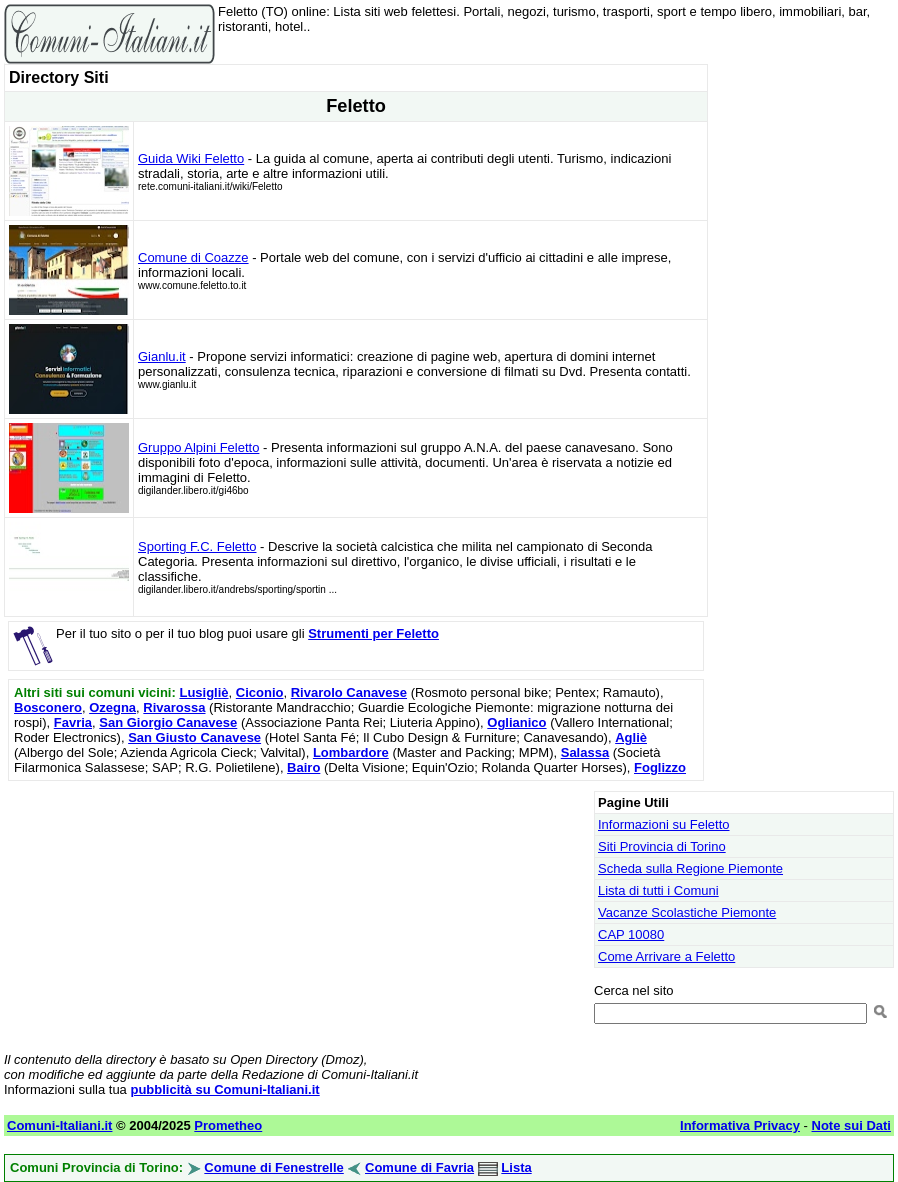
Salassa (585, 752)
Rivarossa (174, 707)
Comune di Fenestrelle (273, 1167)
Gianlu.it (162, 356)
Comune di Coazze (193, 257)
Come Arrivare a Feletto (666, 956)
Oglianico (516, 722)
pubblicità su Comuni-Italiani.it (224, 1089)
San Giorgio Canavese (168, 722)
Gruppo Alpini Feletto (198, 447)
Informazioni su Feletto (664, 824)
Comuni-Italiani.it (59, 1125)
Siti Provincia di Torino (662, 846)
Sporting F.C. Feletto (197, 546)
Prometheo (228, 1125)
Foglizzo (660, 767)
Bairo (303, 767)
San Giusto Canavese (194, 737)
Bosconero (48, 707)
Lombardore (351, 752)
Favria (73, 722)
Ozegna (112, 707)
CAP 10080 (631, 934)
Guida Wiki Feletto (191, 158)
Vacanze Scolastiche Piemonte (687, 912)
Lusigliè (203, 692)
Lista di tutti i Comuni (658, 890)
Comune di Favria (419, 1167)
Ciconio (260, 692)
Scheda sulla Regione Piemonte (690, 868)
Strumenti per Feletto (373, 633)
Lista (516, 1167)
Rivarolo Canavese (349, 692)
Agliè (631, 737)
